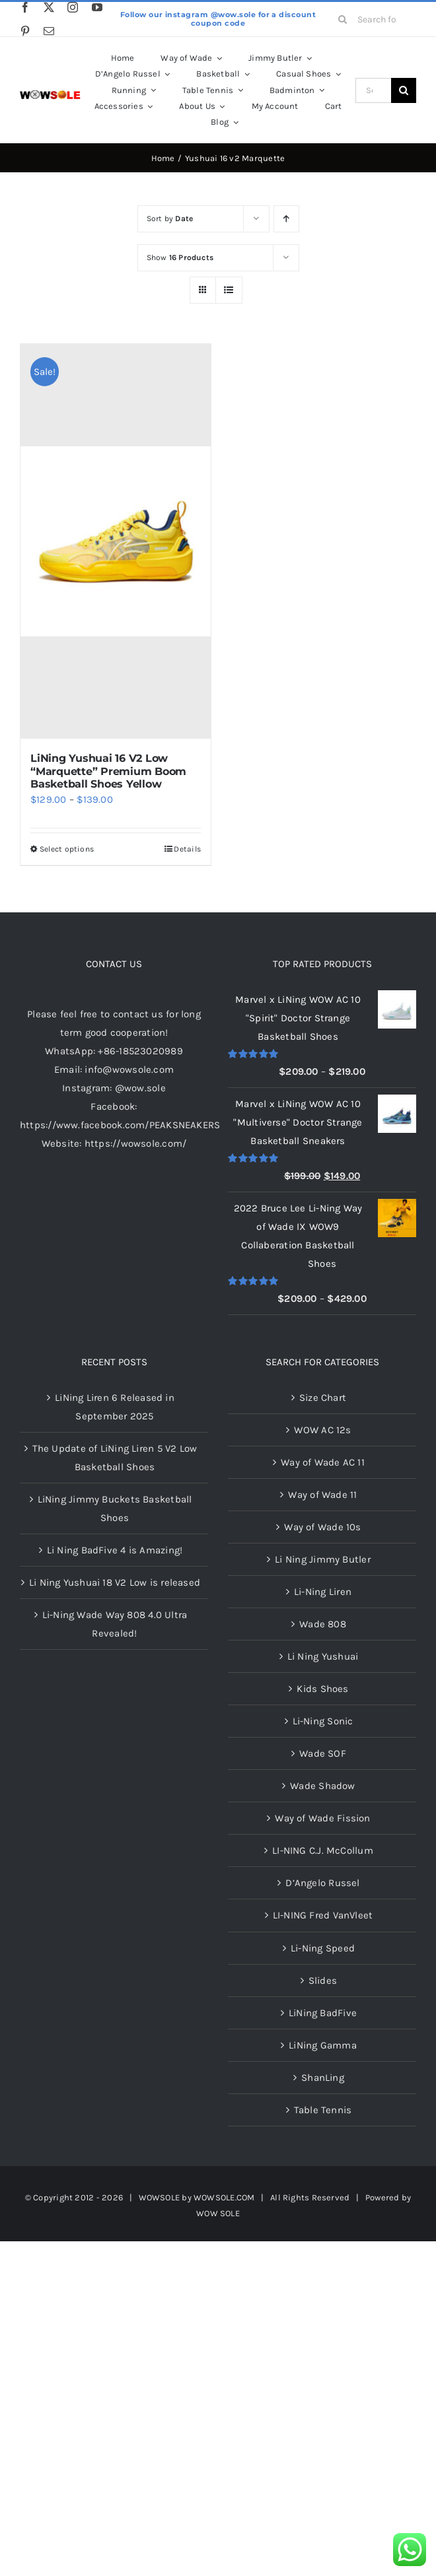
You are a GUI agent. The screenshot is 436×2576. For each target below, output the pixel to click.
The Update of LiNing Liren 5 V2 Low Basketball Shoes (115, 1457)
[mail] (49, 31)
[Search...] (373, 90)
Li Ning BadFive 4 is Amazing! (115, 1550)
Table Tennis (323, 2110)
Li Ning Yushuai (322, 1656)
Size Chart (322, 1398)
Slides (323, 1980)
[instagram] (72, 7)
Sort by (170, 218)
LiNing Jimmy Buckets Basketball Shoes (115, 1508)
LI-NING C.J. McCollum (322, 1850)
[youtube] (97, 7)
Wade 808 (322, 1624)
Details (187, 849)
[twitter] (49, 7)
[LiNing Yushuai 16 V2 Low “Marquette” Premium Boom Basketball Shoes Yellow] (115, 541)
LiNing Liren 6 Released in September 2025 (114, 1407)
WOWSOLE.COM (224, 2197)
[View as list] (229, 290)
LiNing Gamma (323, 2045)
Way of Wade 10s (322, 1527)
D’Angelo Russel (322, 1883)
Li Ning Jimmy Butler (323, 1559)
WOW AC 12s (322, 1430)
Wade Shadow (322, 1786)
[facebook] (25, 7)
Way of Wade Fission (322, 1818)
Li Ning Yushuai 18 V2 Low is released (114, 1582)
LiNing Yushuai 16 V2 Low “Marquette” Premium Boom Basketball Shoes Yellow (108, 771)
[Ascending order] (286, 218)
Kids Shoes (322, 1689)
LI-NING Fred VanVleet (323, 1915)
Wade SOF (322, 1753)
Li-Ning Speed (323, 1948)
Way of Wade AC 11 (323, 1462)
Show (180, 257)
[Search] (343, 19)
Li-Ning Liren (322, 1592)
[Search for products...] (372, 19)
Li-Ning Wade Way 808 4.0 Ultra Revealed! (115, 1624)
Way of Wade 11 (322, 1495)
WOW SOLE (218, 2213)
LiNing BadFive (323, 2013)
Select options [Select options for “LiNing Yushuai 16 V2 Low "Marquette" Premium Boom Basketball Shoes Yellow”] (67, 849)
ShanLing (322, 2078)
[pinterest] (25, 31)
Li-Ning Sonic (323, 1721)
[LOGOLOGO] (50, 95)
